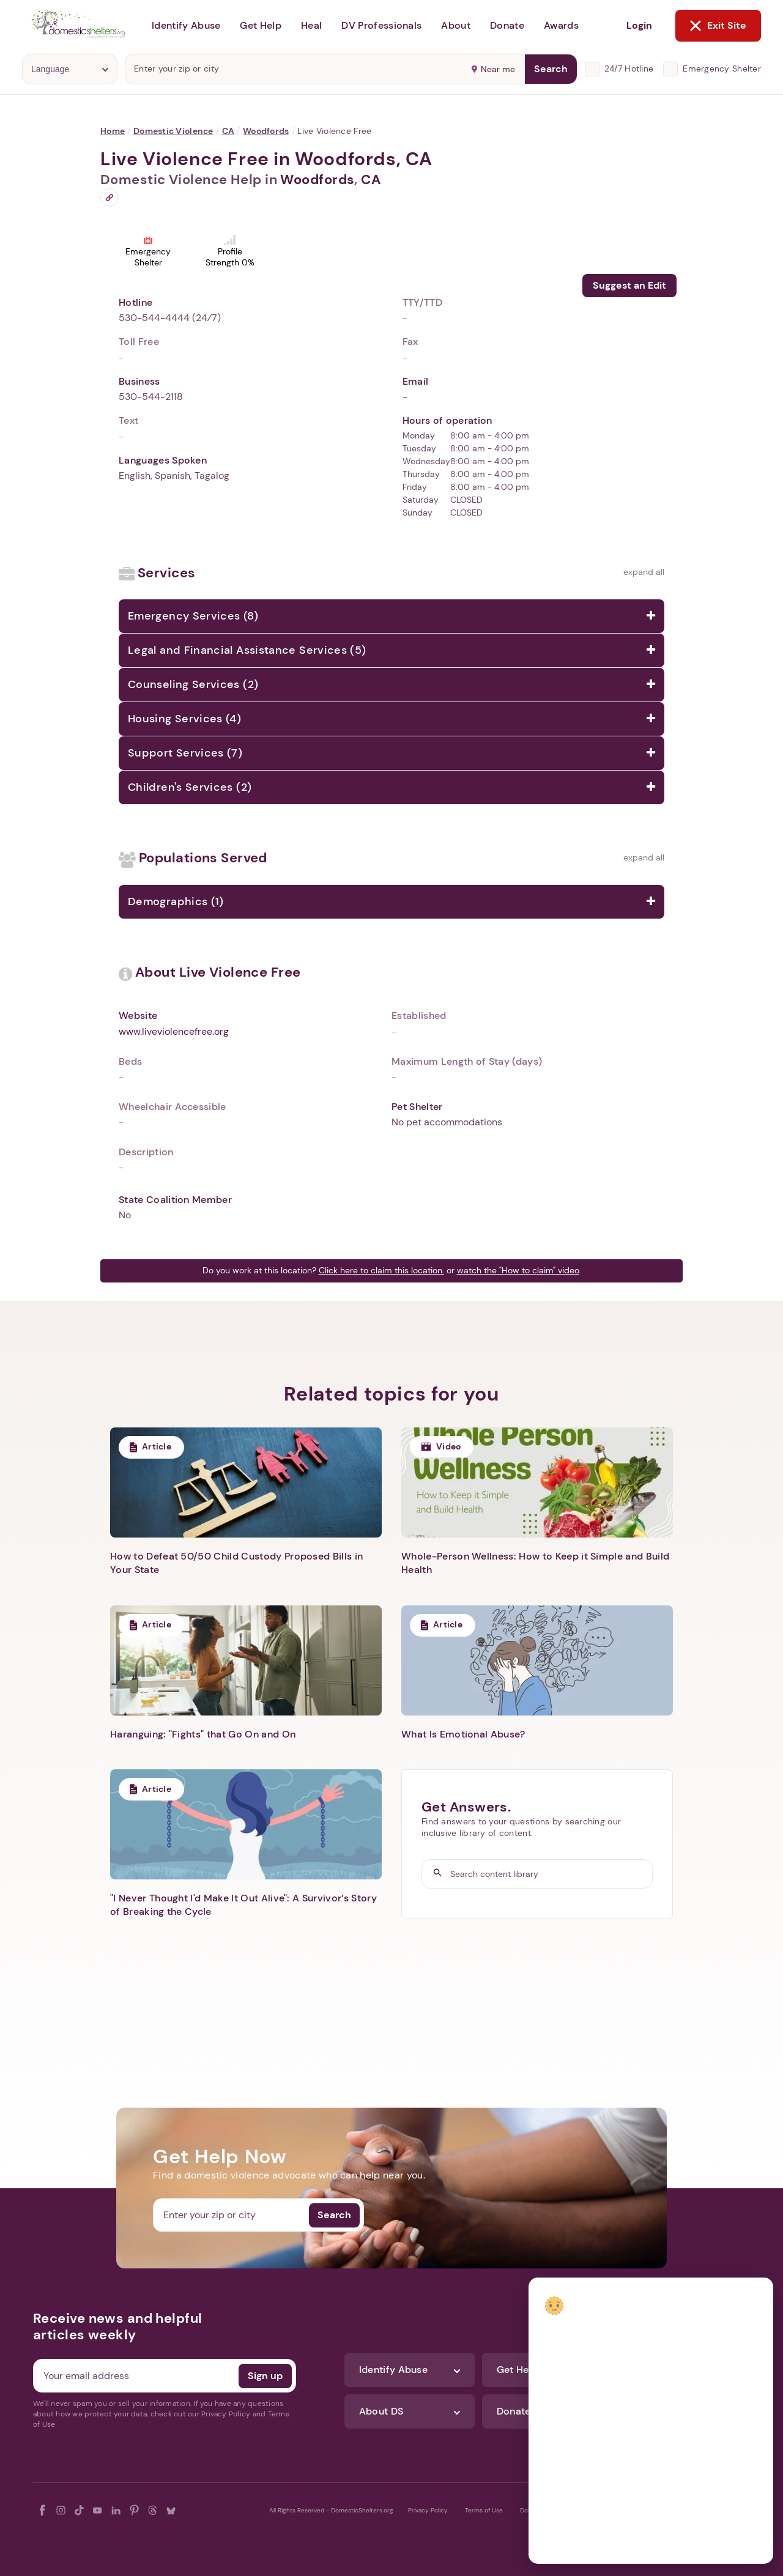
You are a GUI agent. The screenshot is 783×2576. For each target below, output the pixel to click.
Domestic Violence (173, 130)
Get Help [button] (260, 25)
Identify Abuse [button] (186, 25)
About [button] (455, 25)
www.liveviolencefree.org (174, 1031)
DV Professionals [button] (381, 25)
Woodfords (266, 130)
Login (639, 25)
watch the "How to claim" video (518, 1270)
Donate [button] (507, 25)
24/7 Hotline (628, 68)
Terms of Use (484, 2510)
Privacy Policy (428, 2510)
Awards (561, 25)
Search (551, 68)
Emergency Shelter (722, 68)
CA (228, 130)
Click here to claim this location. (381, 1270)
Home (112, 130)
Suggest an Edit (629, 285)
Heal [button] (311, 25)
